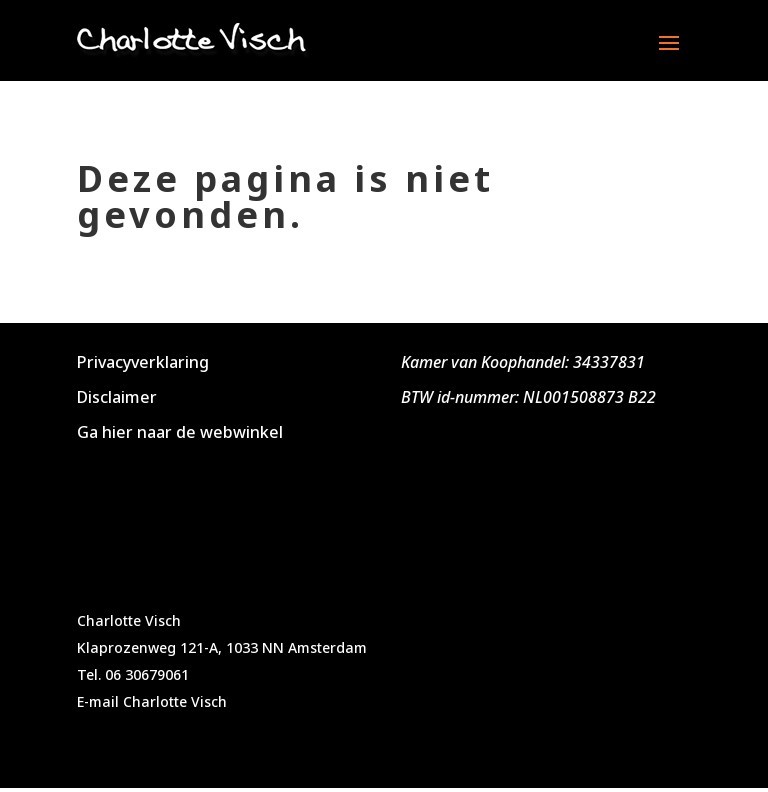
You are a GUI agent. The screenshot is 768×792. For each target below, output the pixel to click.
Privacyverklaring (143, 362)
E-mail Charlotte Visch (152, 701)
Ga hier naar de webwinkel (180, 432)
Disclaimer (117, 397)
